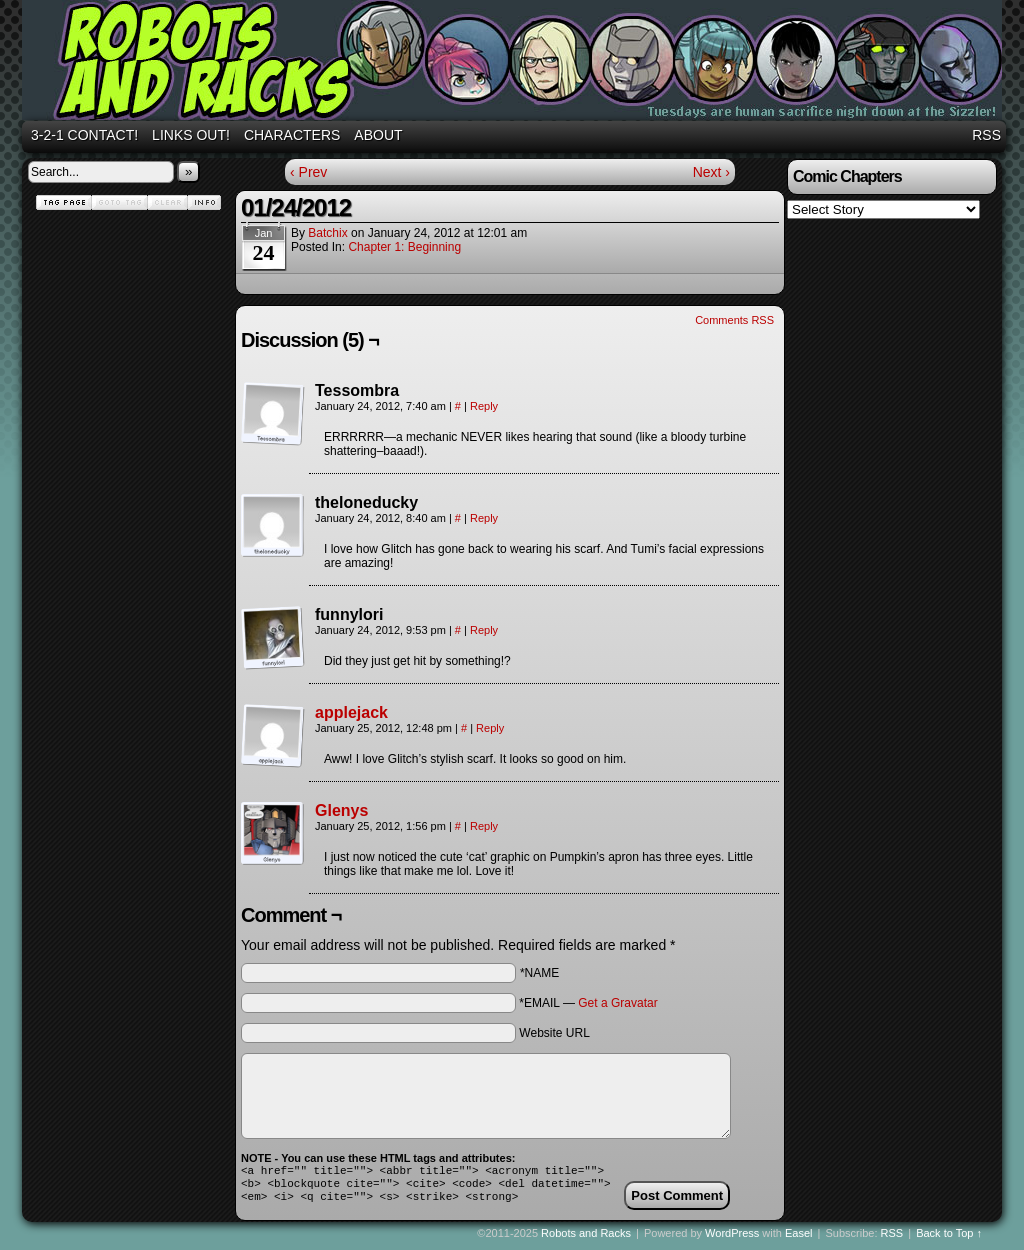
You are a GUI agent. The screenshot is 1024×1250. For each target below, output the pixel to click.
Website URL (554, 1033)
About (378, 135)
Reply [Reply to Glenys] (484, 826)
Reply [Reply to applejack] (490, 728)
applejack (351, 712)
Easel (799, 1239)
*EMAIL (588, 1003)
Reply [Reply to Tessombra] (484, 406)
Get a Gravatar (617, 1003)
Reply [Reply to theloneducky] (484, 518)
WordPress (732, 1239)
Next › (711, 172)
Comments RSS (734, 320)
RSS (986, 135)
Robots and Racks (515, 63)
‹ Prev (308, 172)
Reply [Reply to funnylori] (484, 630)
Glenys (341, 810)
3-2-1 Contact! (84, 135)
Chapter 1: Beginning (404, 247)
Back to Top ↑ (949, 1239)
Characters (292, 135)
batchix (327, 233)
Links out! (191, 135)
